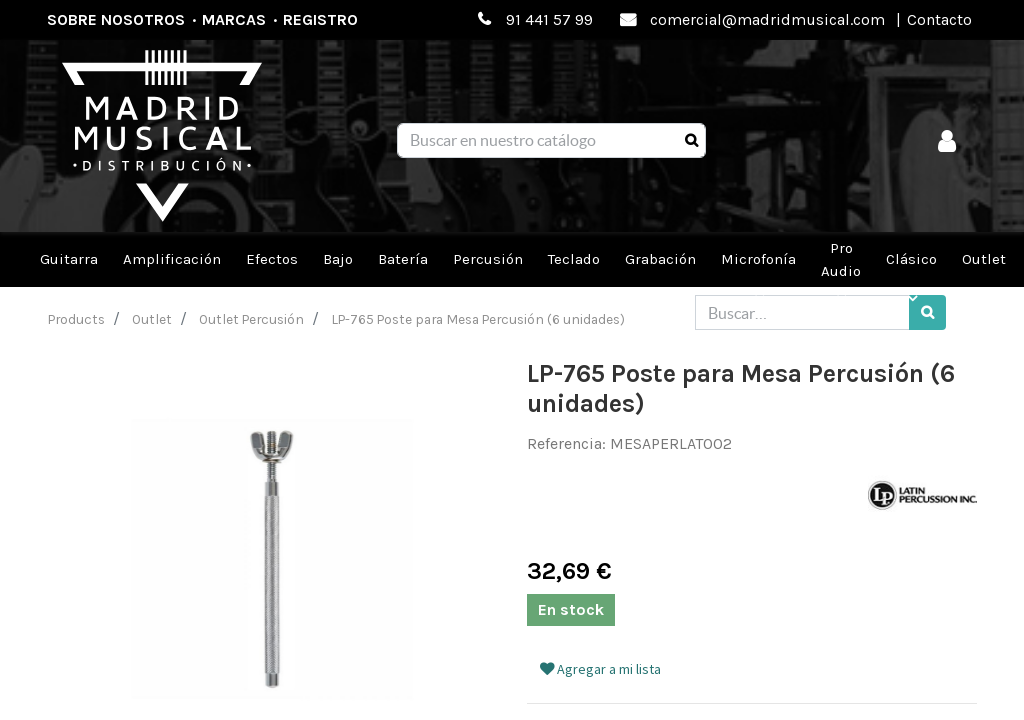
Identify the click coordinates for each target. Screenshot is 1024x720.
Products (76, 319)
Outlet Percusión (251, 319)
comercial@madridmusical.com (767, 19)
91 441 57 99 (549, 19)
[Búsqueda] (691, 141)
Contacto (939, 19)
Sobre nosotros (116, 19)
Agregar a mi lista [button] (600, 669)
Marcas (234, 19)
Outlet (152, 319)
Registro (320, 19)
